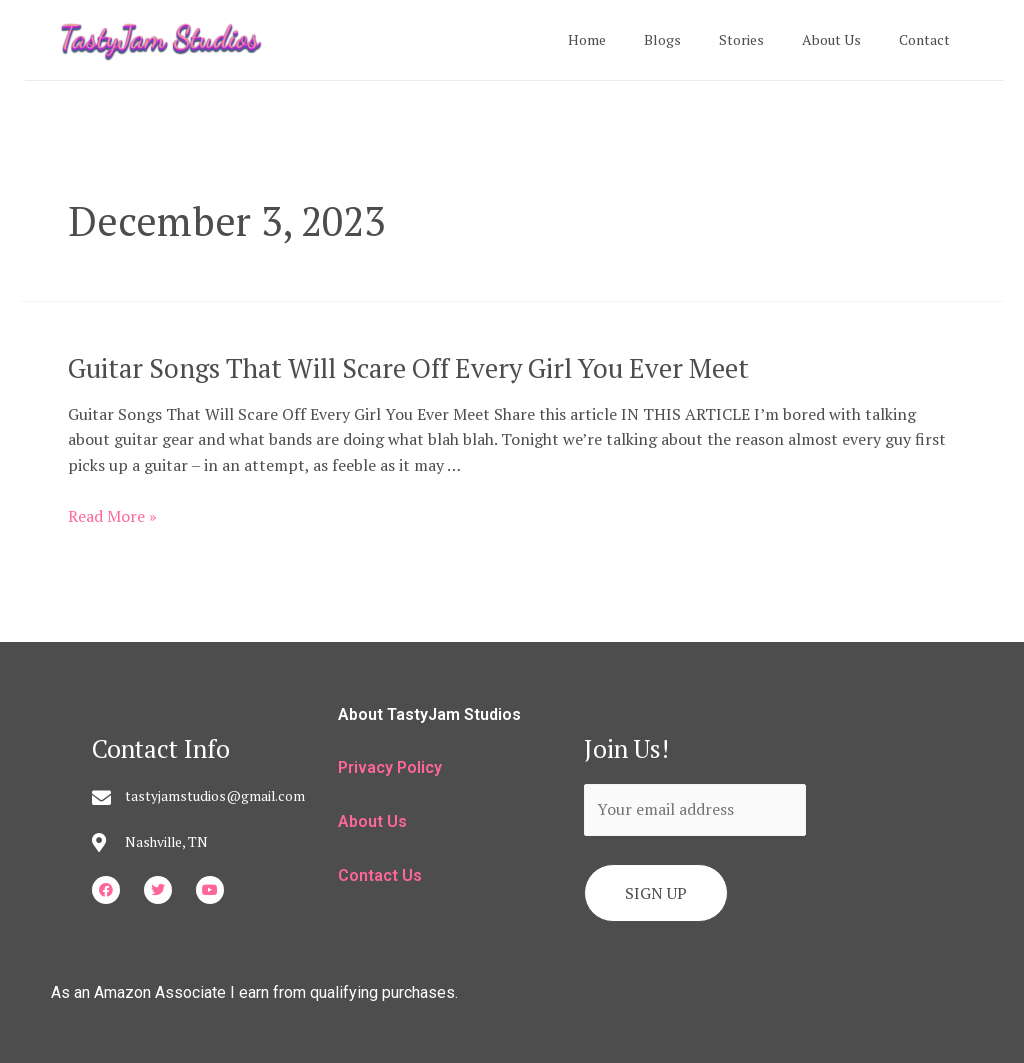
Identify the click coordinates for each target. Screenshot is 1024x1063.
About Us (846, 39)
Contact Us (380, 874)
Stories (766, 39)
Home (632, 39)
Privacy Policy (390, 767)
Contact (929, 39)
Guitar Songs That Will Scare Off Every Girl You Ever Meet (400, 367)
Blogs (697, 39)
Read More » (112, 515)
